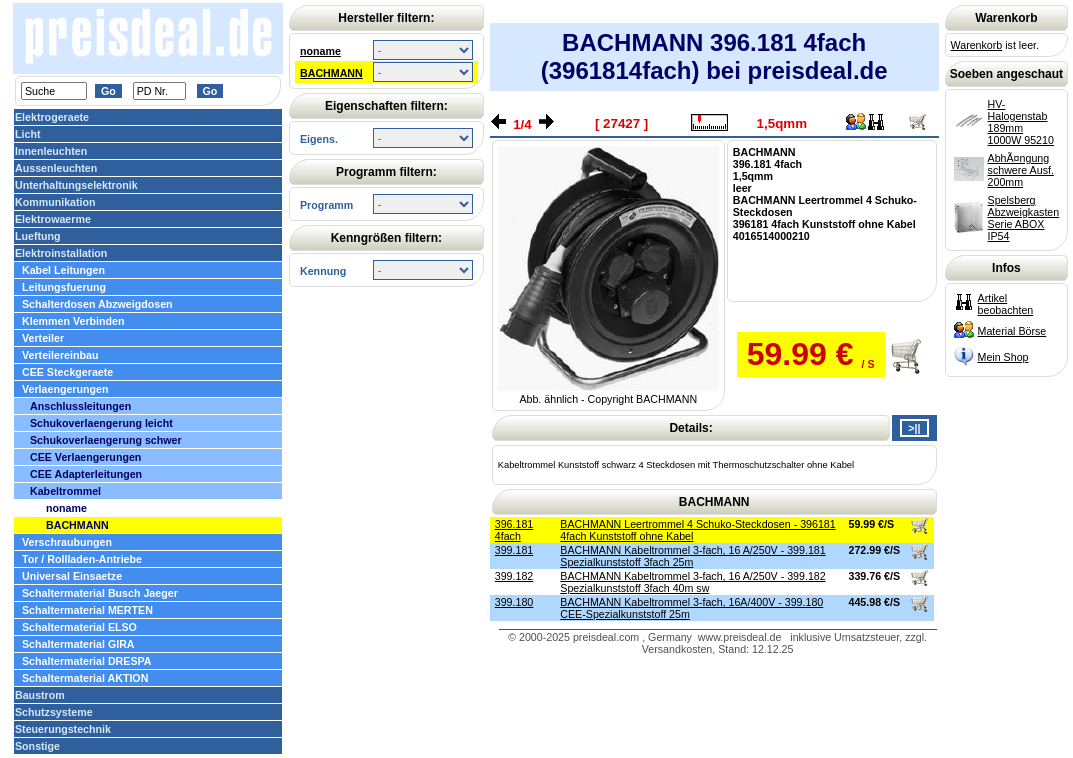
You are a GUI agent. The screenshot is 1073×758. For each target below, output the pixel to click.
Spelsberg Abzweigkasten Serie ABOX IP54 (1024, 218)
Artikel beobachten (1006, 304)
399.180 (514, 602)
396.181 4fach (514, 530)
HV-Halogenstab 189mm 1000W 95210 (1021, 122)
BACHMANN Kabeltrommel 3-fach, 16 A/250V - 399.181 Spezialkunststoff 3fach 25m (692, 556)
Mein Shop (1003, 357)
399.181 (514, 550)
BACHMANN (331, 73)
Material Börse (1012, 331)
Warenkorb (977, 45)
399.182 (514, 576)
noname (320, 51)
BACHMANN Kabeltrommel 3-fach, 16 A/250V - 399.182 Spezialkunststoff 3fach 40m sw (692, 582)
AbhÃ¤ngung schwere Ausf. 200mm (1021, 170)
